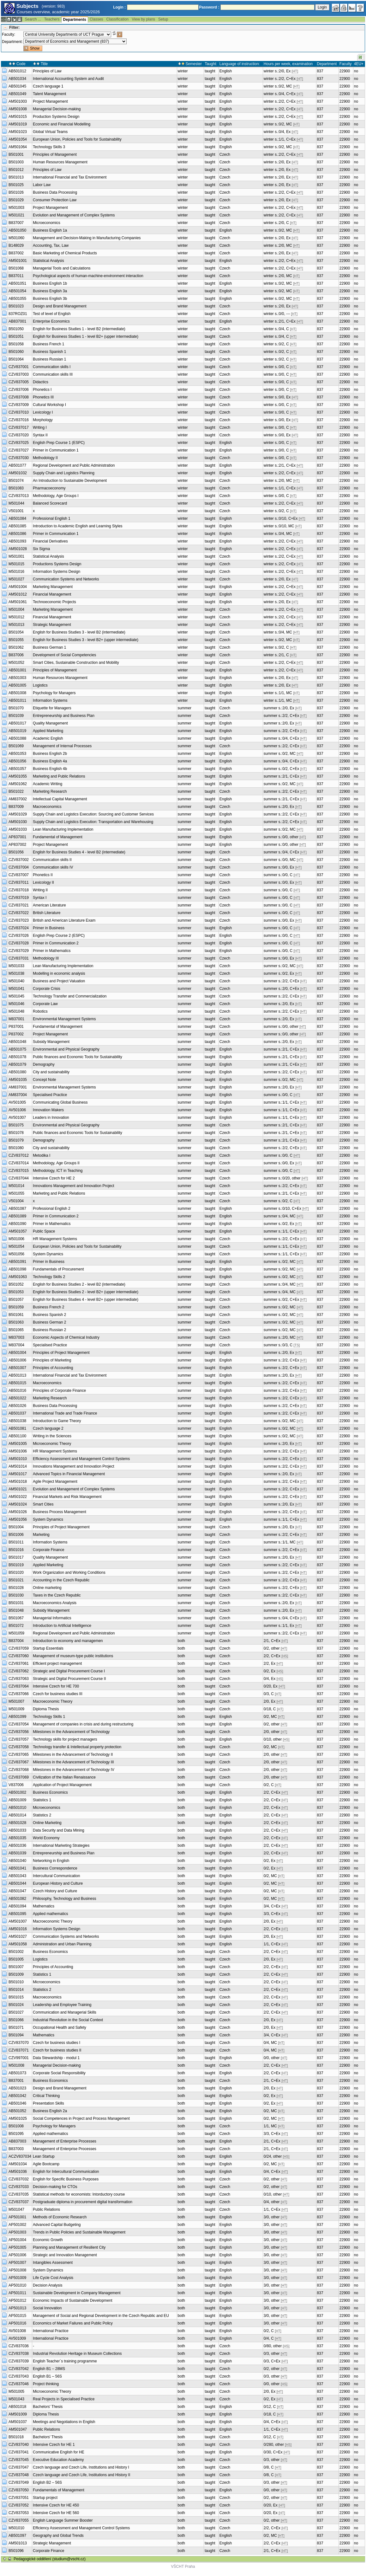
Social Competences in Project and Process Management (81, 2118)
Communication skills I (51, 367)
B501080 (16, 1148)
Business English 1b (50, 283)
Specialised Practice (50, 1095)
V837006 (16, 1785)
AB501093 (17, 541)
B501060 (16, 351)
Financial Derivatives (50, 541)
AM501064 (18, 147)
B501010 (16, 1982)
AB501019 (17, 731)
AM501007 (18, 1921)
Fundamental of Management (57, 837)
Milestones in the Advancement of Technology (71, 1732)
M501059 (16, 1633)
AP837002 (17, 844)
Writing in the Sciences (52, 1436)
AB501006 (17, 1360)
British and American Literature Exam (64, 920)
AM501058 (18, 1944)
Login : (119, 7)
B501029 (16, 200)
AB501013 (17, 1375)
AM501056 (18, 1519)
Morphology (43, 420)
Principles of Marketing (52, 1360)
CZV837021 (19, 905)
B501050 (16, 329)
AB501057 (17, 769)
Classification (117, 19)
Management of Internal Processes (62, 746)
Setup (163, 19)
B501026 (16, 192)
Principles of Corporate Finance (59, 1390)
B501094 (16, 2035)
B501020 (16, 1572)
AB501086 (17, 533)
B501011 (16, 1542)
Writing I (40, 427)
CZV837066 (19, 1694)
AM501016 (18, 1929)
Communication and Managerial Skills (64, 2012)
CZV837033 (19, 2187)
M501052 (16, 662)
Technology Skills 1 (49, 1716)
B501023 (16, 306)
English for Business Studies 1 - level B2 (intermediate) (79, 329)
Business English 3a (50, 291)
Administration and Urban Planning (62, 1944)
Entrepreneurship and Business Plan (63, 715)
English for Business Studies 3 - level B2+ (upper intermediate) (85, 640)
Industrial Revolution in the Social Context (68, 2020)
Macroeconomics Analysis (54, 1603)
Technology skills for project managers (65, 1739)
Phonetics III (43, 397)
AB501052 (17, 2111)
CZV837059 (19, 1648)
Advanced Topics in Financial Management (69, 1474)
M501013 (16, 624)
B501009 (16, 1974)
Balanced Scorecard (50, 503)
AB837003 (17, 2141)
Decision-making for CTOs (55, 2187)
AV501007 (17, 1117)
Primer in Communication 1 (56, 450)
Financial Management (52, 594)
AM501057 (18, 1231)
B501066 (16, 2020)
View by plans (143, 19)
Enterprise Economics (51, 321)
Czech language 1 (48, 86)
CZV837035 (19, 2194)
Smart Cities (43, 1504)
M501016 (16, 571)
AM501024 (18, 1504)
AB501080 (17, 1072)
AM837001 (18, 1087)
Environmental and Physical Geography (66, 1049)
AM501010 (18, 1459)
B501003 (16, 162)
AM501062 (18, 784)
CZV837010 (19, 412)
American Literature (49, 905)
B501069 (16, 746)
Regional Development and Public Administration (74, 465)
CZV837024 (19, 928)
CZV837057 (19, 1739)
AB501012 (17, 71)
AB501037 (17, 1413)
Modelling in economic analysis (59, 973)
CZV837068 (19, 1769)
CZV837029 (19, 951)
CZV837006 (19, 389)
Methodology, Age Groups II (56, 1163)
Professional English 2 (51, 1208)
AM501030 (18, 822)
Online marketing (47, 1587)
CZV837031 (19, 958)
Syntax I (39, 897)
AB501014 (17, 1815)
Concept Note (44, 1079)
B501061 (16, 1314)
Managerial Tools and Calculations (62, 268)
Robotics (40, 1011)
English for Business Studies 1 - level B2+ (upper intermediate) (85, 336)
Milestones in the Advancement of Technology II (73, 1754)
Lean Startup (44, 2156)
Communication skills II (52, 860)
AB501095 (17, 1914)
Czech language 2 (48, 1428)
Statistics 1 (42, 1800)
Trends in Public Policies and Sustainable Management (79, 2232)
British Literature (46, 913)
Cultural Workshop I (49, 405)
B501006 (16, 1534)
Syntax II (40, 435)
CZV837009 (19, 405)
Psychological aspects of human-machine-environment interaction (88, 276)
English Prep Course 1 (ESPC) (59, 442)
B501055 (16, 640)
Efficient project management (57, 1663)
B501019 (16, 1565)
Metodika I (41, 1155)
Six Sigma (41, 549)
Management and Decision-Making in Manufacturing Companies (87, 238)
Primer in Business (48, 928)
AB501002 (17, 1792)
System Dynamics (48, 1254)
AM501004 (18, 587)
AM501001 (18, 260)
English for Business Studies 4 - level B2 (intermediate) (79, 852)
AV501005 (17, 1102)
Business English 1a (50, 230)
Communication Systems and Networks (66, 579)
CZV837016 (19, 420)
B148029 (16, 245)
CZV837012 (19, 1155)
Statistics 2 (42, 1815)
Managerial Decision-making (57, 109)
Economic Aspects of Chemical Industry (66, 1337)
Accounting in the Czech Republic (61, 1580)
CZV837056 (19, 1732)
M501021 (16, 215)
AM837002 (18, 799)
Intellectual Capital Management (60, 799)
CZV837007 (19, 875)
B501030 (16, 1595)
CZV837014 (19, 1163)
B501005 (16, 1959)
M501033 (16, 966)
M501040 (16, 981)
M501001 (16, 556)
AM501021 (18, 1489)
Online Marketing (47, 1823)
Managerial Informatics (52, 1618)
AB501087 (17, 1208)
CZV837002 (19, 860)
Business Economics (50, 1792)
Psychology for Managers (54, 693)
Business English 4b (50, 769)
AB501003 (17, 678)
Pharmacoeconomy (49, 488)
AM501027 (18, 1936)
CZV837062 (19, 1671)
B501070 (16, 708)
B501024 (16, 2005)
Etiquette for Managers (52, 708)
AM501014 (18, 1466)
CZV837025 (19, 442)
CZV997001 (19, 2058)
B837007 (16, 223)
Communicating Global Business (60, 1102)
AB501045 (17, 86)
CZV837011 (19, 882)
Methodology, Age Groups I (56, 496)
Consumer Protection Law (54, 200)
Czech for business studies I (56, 2042)
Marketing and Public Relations (59, 776)
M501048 (16, 1011)
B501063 (16, 1322)
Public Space (44, 1231)
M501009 (16, 1709)
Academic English (48, 738)
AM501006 (18, 1451)
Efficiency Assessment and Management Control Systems (81, 1459)
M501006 (16, 1239)
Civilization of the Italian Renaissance (64, 1777)
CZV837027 (19, 450)
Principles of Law (47, 71)
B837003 (16, 2149)
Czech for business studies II (57, 2050)
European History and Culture (58, 1883)
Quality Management (50, 723)
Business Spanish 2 (49, 1314)
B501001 (16, 154)
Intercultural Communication (56, 1876)
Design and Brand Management (59, 306)
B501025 (16, 185)
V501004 (16, 1201)
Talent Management (49, 94)
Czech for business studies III (57, 1694)
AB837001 (17, 321)
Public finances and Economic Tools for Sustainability (77, 1057)
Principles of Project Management (61, 1352)
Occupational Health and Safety (59, 2027)
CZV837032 (19, 2179)
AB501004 (17, 1352)
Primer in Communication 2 (56, 943)
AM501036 (18, 2171)
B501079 (16, 1140)
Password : (209, 7)
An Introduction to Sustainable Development (70, 480)
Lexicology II (43, 882)
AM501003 (18, 101)
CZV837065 (19, 1754)
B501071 (16, 2027)
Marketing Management (53, 587)
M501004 (16, 609)
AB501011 (17, 700)
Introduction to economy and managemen (68, 1641)
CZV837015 (19, 1170)
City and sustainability (51, 1072)
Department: (12, 41)
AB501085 (17, 526)
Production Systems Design (56, 116)
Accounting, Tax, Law (51, 245)
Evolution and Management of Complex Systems (74, 215)
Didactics (40, 382)
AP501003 (17, 2232)
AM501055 (18, 776)
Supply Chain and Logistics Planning (63, 473)
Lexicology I (43, 412)
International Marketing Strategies (61, 1845)
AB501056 (17, 761)
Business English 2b (50, 753)
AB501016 (17, 1390)
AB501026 (17, 1405)
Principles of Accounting (53, 1368)
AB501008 (17, 693)
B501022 (16, 791)
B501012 (16, 169)
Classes (96, 19)
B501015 (16, 1997)
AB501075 (17, 1049)
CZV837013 (19, 496)
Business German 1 (49, 647)
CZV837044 (19, 1178)
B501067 (16, 1618)
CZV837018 (19, 890)
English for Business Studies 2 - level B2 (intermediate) (79, 1284)
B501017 (16, 1557)
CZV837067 (19, 1762)
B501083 (16, 488)
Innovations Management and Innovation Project (73, 1186)
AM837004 (18, 1095)
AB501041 (17, 1868)
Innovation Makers (48, 1110)
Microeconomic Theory (52, 1443)
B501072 (16, 1625)
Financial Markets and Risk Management (67, 1496)
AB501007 (17, 1368)
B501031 (16, 1603)
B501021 (16, 1580)
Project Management (50, 101)
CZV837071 (19, 2050)
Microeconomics (46, 223)
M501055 (16, 1193)
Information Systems (50, 700)
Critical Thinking (46, 2096)
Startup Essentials (48, 1648)
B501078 (16, 1132)
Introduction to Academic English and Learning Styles (78, 526)
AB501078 (17, 1057)
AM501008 (18, 109)
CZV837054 (19, 1724)
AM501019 (18, 124)
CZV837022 (19, 913)
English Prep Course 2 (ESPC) (59, 935)
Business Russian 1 (49, 359)
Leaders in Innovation (51, 1117)
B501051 (16, 336)
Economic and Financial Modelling (61, 124)
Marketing (41, 1534)
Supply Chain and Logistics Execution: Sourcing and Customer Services (93, 814)
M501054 (16, 1246)
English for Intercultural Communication (66, 2171)
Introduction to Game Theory (57, 1421)
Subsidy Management (51, 1041)
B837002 (16, 253)
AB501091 (17, 1261)
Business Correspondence (55, 1868)
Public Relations (46, 2209)
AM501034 (18, 2164)
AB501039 (17, 1853)
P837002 (16, 1034)
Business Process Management (59, 1512)
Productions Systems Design (57, 564)
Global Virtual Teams (50, 132)
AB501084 (17, 518)
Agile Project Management (55, 1481)
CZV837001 (19, 367)
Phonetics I (42, 389)
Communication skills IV (53, 867)
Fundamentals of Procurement (58, 1269)
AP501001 (17, 2217)
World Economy (46, 1838)
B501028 (16, 1587)
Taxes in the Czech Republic (57, 1595)
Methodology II (45, 458)
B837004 (16, 1641)
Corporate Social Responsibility (59, 2073)
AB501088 (17, 738)
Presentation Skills (48, 2103)
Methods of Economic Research (60, 2217)
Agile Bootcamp (46, 2164)
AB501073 (17, 2073)
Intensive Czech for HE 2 (54, 1178)
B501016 (16, 1550)
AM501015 (18, 116)
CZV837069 (19, 1777)
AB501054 (17, 291)
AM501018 (18, 1481)
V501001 (16, 511)
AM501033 (18, 829)
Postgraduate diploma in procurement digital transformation (82, 2202)
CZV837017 (19, 427)
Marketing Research (50, 791)
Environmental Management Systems (64, 1019)
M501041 (16, 988)
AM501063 (18, 1277)
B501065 (16, 1330)
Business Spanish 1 (49, 351)
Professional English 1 (51, 518)
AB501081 (17, 1428)
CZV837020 (19, 435)
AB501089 (17, 1216)
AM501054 (18, 139)
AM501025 (18, 2118)
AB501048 (17, 1041)
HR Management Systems (55, 1239)
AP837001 (17, 837)
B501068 (16, 268)
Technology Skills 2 (49, 1277)
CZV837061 (19, 1663)
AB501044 (17, 1883)
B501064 (16, 359)
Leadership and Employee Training (62, 2005)
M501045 (16, 996)
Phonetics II (43, 875)
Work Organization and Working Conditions (69, 1572)
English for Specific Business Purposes (66, 2179)
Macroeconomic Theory (52, 1701)
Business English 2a (50, 2111)
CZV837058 (19, 1747)
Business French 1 (48, 344)
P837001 (16, 1026)
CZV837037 (19, 2202)
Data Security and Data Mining (58, 1830)
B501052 (16, 1284)
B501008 (16, 2126)
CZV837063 (19, 1678)
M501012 (16, 617)
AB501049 (17, 94)
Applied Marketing (48, 731)
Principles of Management (55, 154)
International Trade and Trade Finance (65, 1413)
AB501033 (17, 1830)
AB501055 (17, 298)
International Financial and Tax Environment (69, 177)
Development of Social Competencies (64, 655)
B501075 (16, 1125)
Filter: (14, 27)
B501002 (16, 1951)
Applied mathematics (50, 1914)
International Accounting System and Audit (68, 78)
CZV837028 (19, 943)
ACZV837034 (20, 2156)
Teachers (52, 19)
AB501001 (17, 670)
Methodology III (46, 958)
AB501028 (17, 1823)
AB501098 (17, 1269)
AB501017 (17, 723)
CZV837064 (19, 1686)
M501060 (16, 238)
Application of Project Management (62, 1785)
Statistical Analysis (48, 260)
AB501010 (17, 1807)
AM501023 (18, 132)
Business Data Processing (55, 192)
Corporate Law (45, 1004)
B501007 (16, 1967)
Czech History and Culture (55, 1891)
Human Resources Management (60, 162)
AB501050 (17, 230)
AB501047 (17, 1891)
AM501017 (18, 1474)
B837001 (16, 2080)
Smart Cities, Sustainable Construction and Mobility (76, 662)
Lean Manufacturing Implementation (63, 829)
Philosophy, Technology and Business (64, 1898)
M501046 (16, 1004)
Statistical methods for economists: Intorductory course (79, 2194)
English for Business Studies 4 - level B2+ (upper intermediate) (85, 1299)
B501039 (16, 715)
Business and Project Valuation (59, 981)
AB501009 (17, 1800)
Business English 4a (50, 761)
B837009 (16, 806)
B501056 (16, 852)
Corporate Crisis (46, 988)
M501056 (16, 1254)
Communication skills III (53, 374)
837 (320, 71)
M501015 (16, 564)
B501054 (16, 632)
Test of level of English (51, 314)
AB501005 (17, 685)
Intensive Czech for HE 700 (56, 1686)
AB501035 (17, 1838)
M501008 (16, 2065)
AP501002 (17, 2224)
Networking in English (51, 1860)
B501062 (16, 647)
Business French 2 (48, 1307)
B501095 (16, 2133)
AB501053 (17, 753)
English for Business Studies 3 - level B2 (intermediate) (79, 632)
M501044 (16, 503)
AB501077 (17, 465)
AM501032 (18, 473)
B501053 (16, 1292)
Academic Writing (47, 784)
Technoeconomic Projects (54, 602)
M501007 (16, 1701)
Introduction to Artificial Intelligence (62, 1625)
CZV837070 (19, 2042)
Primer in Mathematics (51, 951)
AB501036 (17, 1845)
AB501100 (17, 1436)
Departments (74, 19)
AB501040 (17, 1860)
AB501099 (17, 1716)
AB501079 (17, 1064)
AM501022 (18, 1496)
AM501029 (18, 814)
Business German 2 (49, 1322)
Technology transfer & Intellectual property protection (77, 1747)
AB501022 (17, 1398)
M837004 (16, 1345)
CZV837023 (19, 920)
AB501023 (17, 2088)
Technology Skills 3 (49, 147)
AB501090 (17, 1223)
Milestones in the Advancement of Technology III (73, 1762)
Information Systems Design (56, 571)
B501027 (16, 2012)
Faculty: (8, 34)
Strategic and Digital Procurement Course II (69, 1678)
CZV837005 (19, 382)
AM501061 (18, 602)
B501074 (16, 480)
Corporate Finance (48, 1550)
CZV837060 (19, 1656)
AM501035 (18, 1079)
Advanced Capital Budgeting (57, 2224)
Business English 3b (50, 298)
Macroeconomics (47, 806)
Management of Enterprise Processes (64, 2141)
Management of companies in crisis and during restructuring (83, 1724)
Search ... (33, 19)
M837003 (16, 1337)
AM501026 (18, 1512)
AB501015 (17, 1383)
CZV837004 (19, 867)
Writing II (40, 890)
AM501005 (18, 1443)
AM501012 (18, 594)
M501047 (16, 2209)
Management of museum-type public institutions (73, 1656)
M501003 (16, 207)
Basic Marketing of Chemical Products (65, 253)
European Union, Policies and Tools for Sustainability (77, 139)
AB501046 (17, 2103)
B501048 (16, 1610)
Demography (44, 1064)
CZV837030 (19, 458)
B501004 (16, 1527)
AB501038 (17, 1421)
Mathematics (43, 1906)
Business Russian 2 (49, 1330)
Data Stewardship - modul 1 (56, 2058)
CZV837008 (19, 397)
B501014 (16, 1989)
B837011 (16, 276)
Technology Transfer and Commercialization (69, 996)
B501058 (16, 344)
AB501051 (17, 283)
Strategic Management (52, 624)
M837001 (16, 1019)
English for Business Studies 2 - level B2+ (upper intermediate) (85, 1292)
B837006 (16, 655)
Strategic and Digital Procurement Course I (69, 1671)
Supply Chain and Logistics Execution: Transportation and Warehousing (93, 822)
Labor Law (42, 185)
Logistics (40, 685)
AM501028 (18, 549)
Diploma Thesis (46, 1709)
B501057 (16, 1299)
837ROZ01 (18, 314)
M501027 (16, 579)
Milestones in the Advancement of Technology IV (73, 1769)
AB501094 (17, 1906)
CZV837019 (19, 897)
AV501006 (17, 1110)
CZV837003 (19, 374)
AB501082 (17, 1898)
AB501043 (17, 1876)
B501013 (16, 177)
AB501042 (17, 2096)
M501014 (16, 1186)
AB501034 (17, 78)
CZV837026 (19, 935)
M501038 (16, 973)
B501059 (16, 1307)
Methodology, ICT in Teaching (57, 1170)
